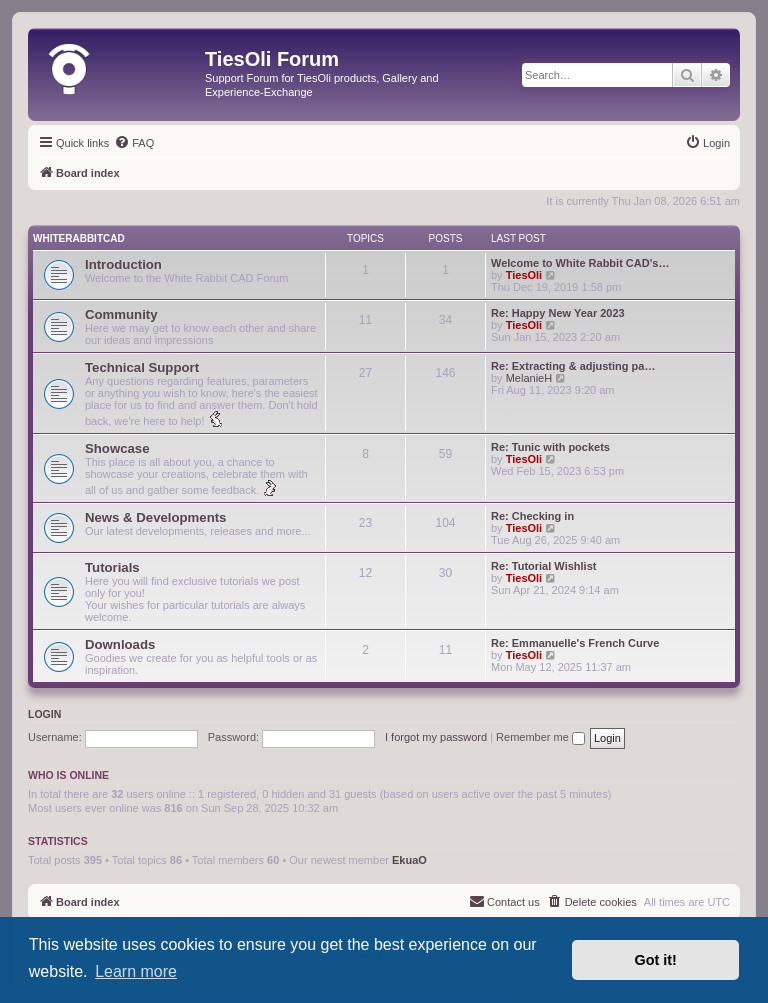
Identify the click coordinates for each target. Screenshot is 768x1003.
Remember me (540, 737)
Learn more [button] (136, 971)
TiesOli (524, 275)
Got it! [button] (656, 960)
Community (121, 314)
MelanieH (529, 378)
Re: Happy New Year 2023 (558, 313)
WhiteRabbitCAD (79, 238)
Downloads (120, 644)
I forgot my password (436, 737)
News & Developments (155, 517)
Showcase (117, 448)
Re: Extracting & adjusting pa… (573, 366)
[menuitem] (134, 143)
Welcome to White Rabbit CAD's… (580, 263)
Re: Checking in (532, 516)
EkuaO (409, 860)
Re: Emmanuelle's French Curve (575, 643)
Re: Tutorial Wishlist (543, 566)
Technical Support (142, 367)
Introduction (123, 264)
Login (44, 714)
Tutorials (112, 567)
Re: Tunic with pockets (550, 447)
